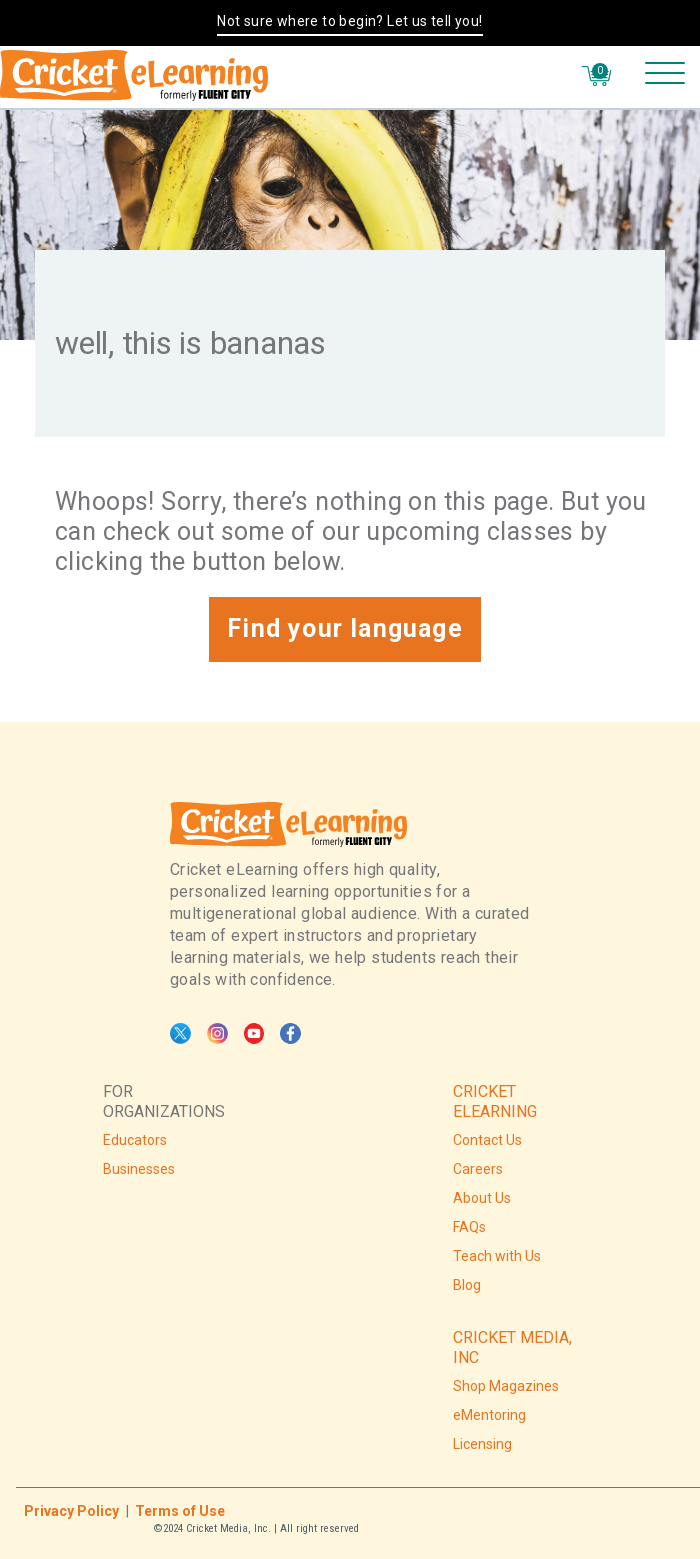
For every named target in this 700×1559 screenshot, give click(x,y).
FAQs (469, 1227)
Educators (135, 1140)
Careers (478, 1169)
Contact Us (487, 1140)
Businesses (139, 1169)
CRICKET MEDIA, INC (512, 1347)
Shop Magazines (506, 1386)
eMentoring (489, 1415)
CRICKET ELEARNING (495, 1101)
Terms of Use (180, 1511)
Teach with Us (497, 1256)
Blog (467, 1285)
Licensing (482, 1444)
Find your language (345, 628)
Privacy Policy (71, 1511)
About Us (482, 1198)
